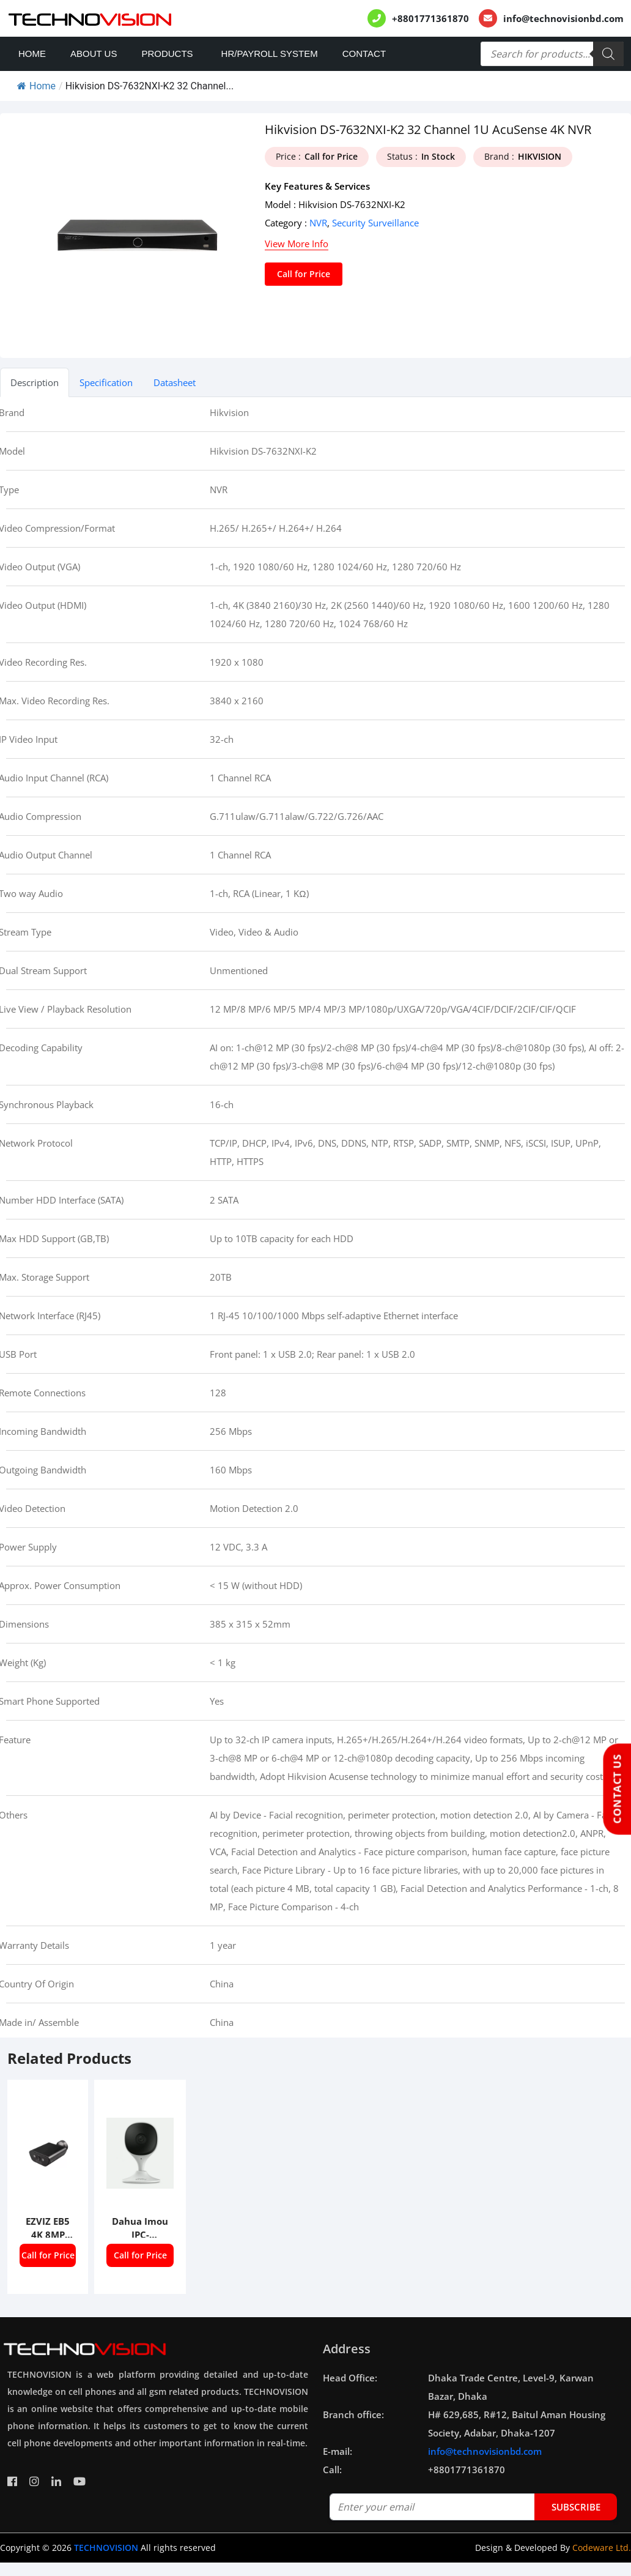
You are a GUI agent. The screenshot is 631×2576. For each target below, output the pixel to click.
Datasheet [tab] (174, 382)
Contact (364, 53)
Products (167, 53)
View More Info (296, 243)
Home (32, 53)
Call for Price (303, 274)
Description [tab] (34, 382)
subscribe (576, 2507)
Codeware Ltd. (601, 2547)
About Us (93, 53)
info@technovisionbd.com (563, 18)
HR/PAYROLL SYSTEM (269, 53)
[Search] (608, 54)
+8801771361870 (430, 18)
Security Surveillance (375, 223)
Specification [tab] (106, 382)
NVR (318, 223)
